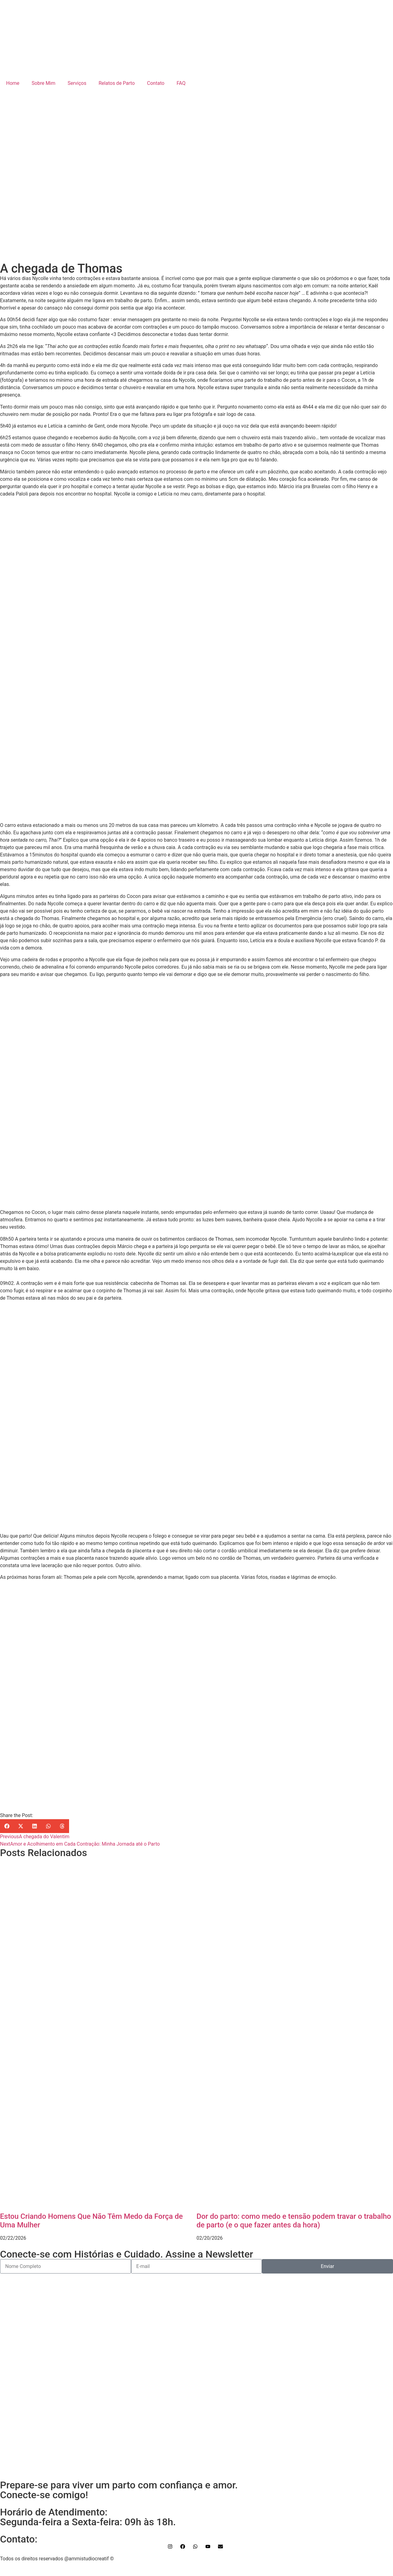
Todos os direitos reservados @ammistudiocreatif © (57, 2559)
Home (12, 83)
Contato (156, 83)
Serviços (77, 83)
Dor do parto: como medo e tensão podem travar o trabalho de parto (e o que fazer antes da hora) (293, 2221)
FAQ (181, 83)
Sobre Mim (43, 83)
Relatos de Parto (117, 83)
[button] (7, 1826)
